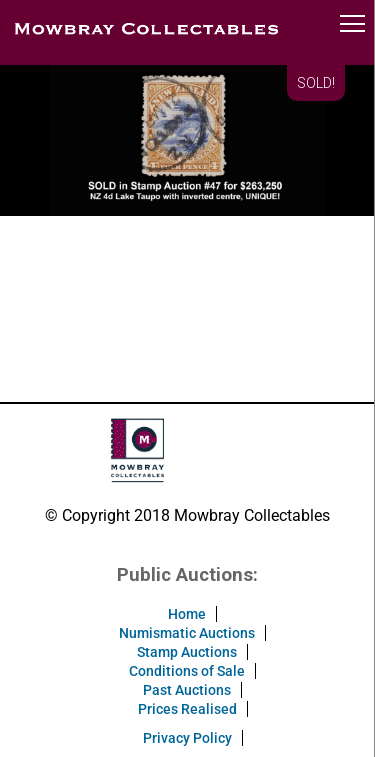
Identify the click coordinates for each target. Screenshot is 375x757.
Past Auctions (187, 690)
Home (187, 614)
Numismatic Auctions (187, 633)
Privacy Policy (187, 738)
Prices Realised (187, 709)
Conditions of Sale (187, 671)
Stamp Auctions (187, 652)
